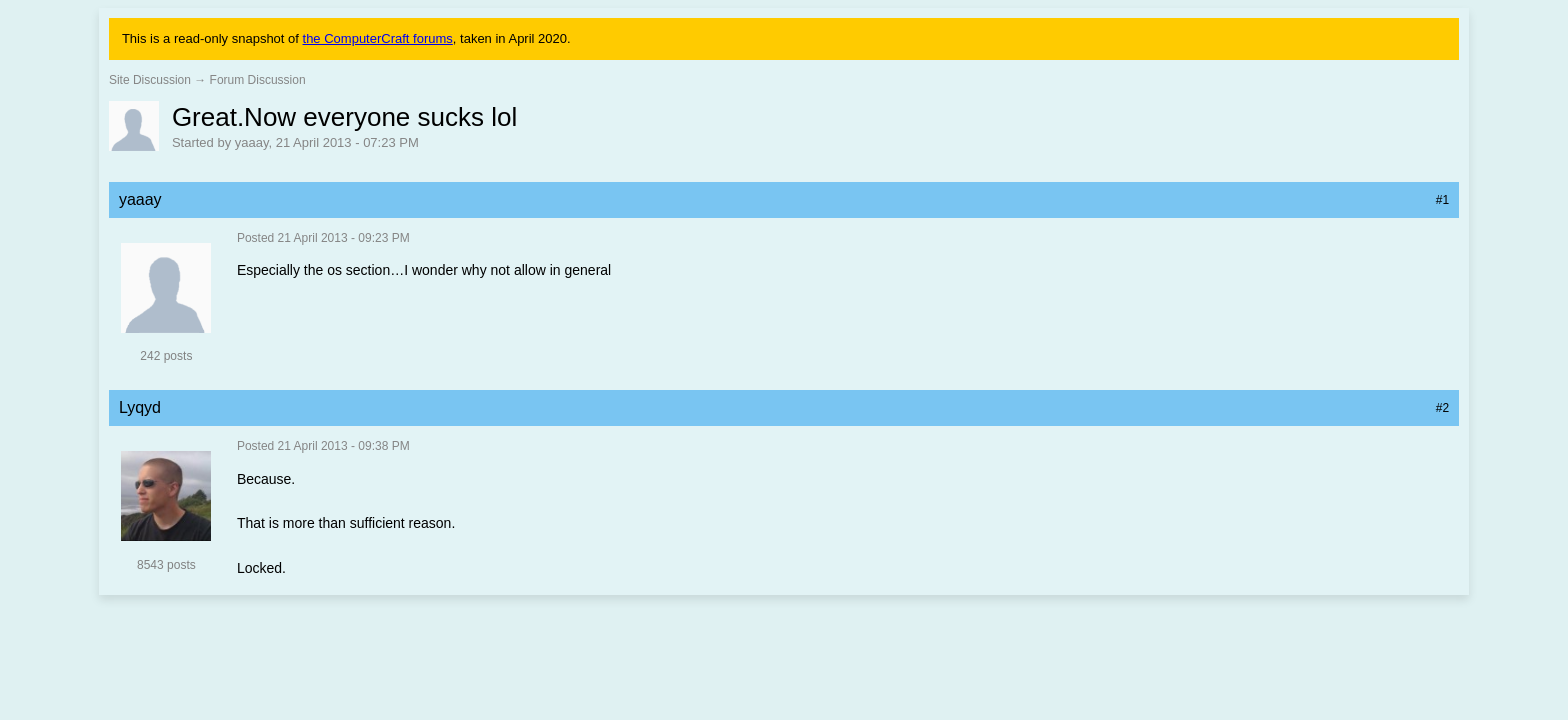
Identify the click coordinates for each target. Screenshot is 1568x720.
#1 (1442, 200)
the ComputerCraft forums (378, 38)
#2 (1442, 408)
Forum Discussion (258, 80)
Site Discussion (150, 80)
